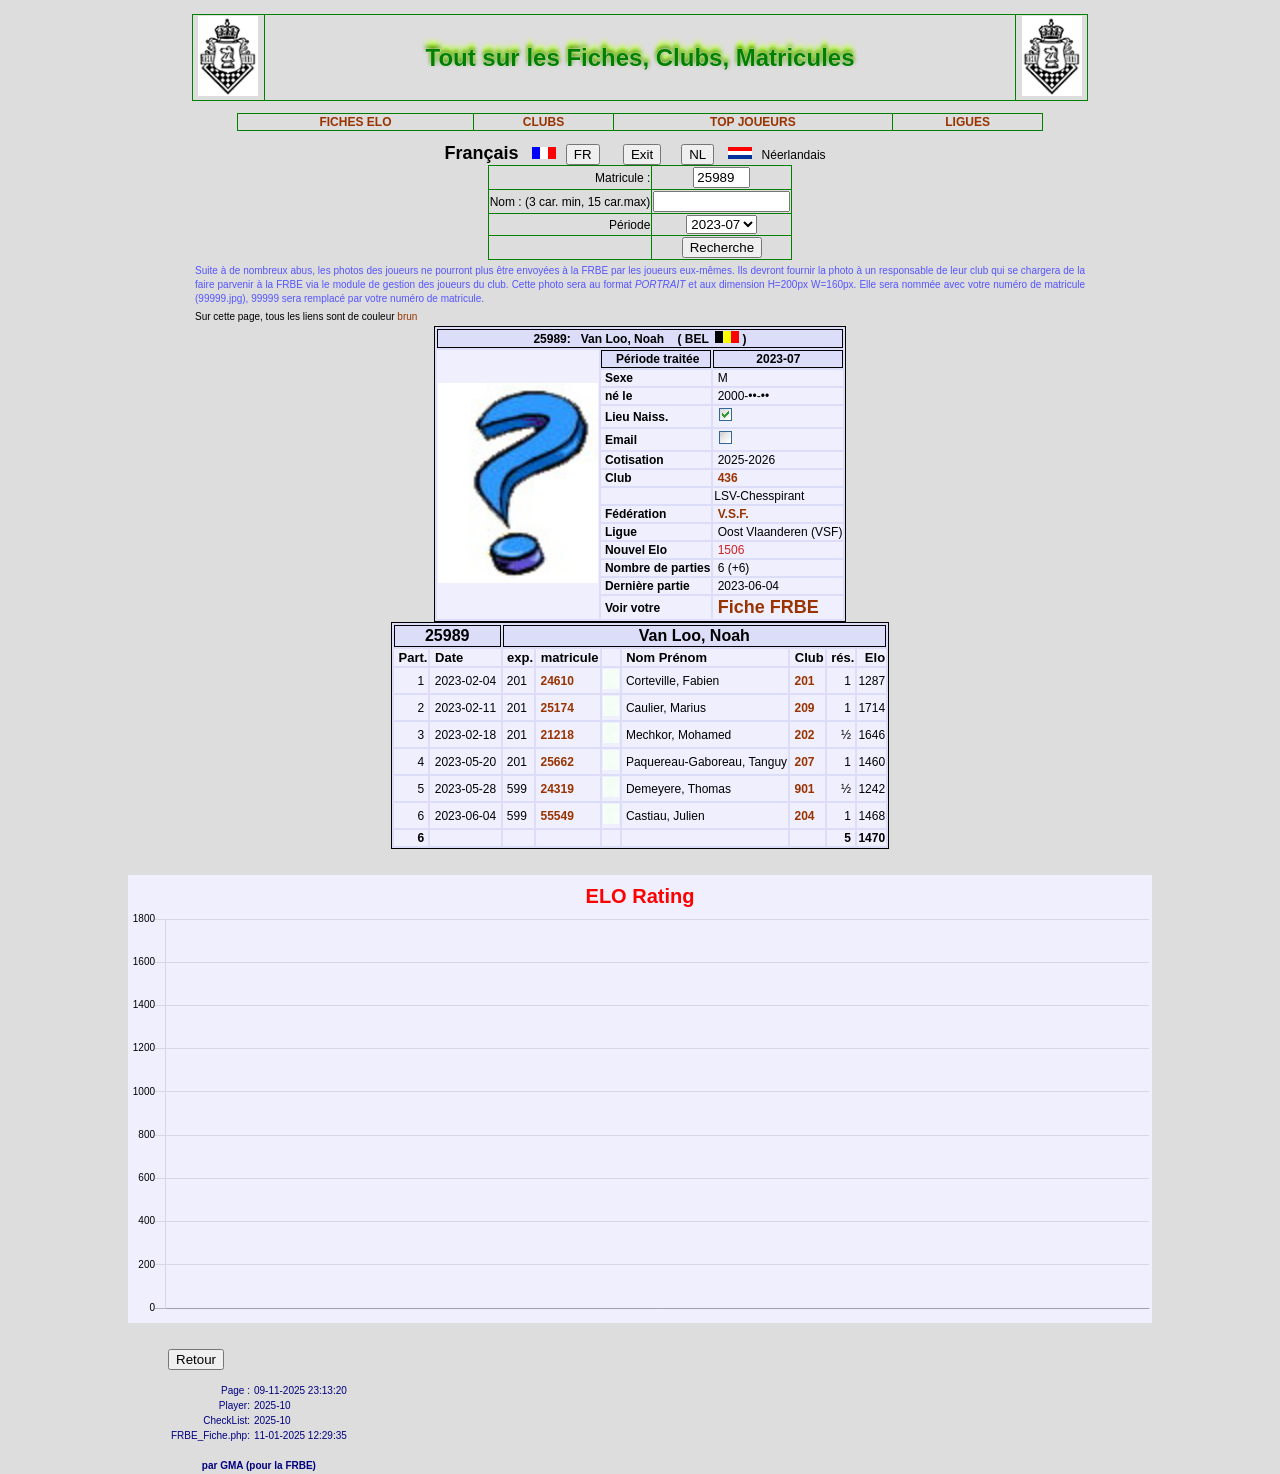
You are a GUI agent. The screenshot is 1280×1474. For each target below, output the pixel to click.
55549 (555, 816)
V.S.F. (733, 514)
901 (802, 789)
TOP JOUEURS (753, 122)
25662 (555, 762)
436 (725, 478)
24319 (555, 789)
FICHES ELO (355, 122)
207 (802, 762)
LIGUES (967, 122)
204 (802, 816)
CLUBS (543, 122)
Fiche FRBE (768, 607)
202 (802, 735)
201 (802, 681)
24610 (555, 681)
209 (802, 708)
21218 (555, 735)
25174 (555, 708)
